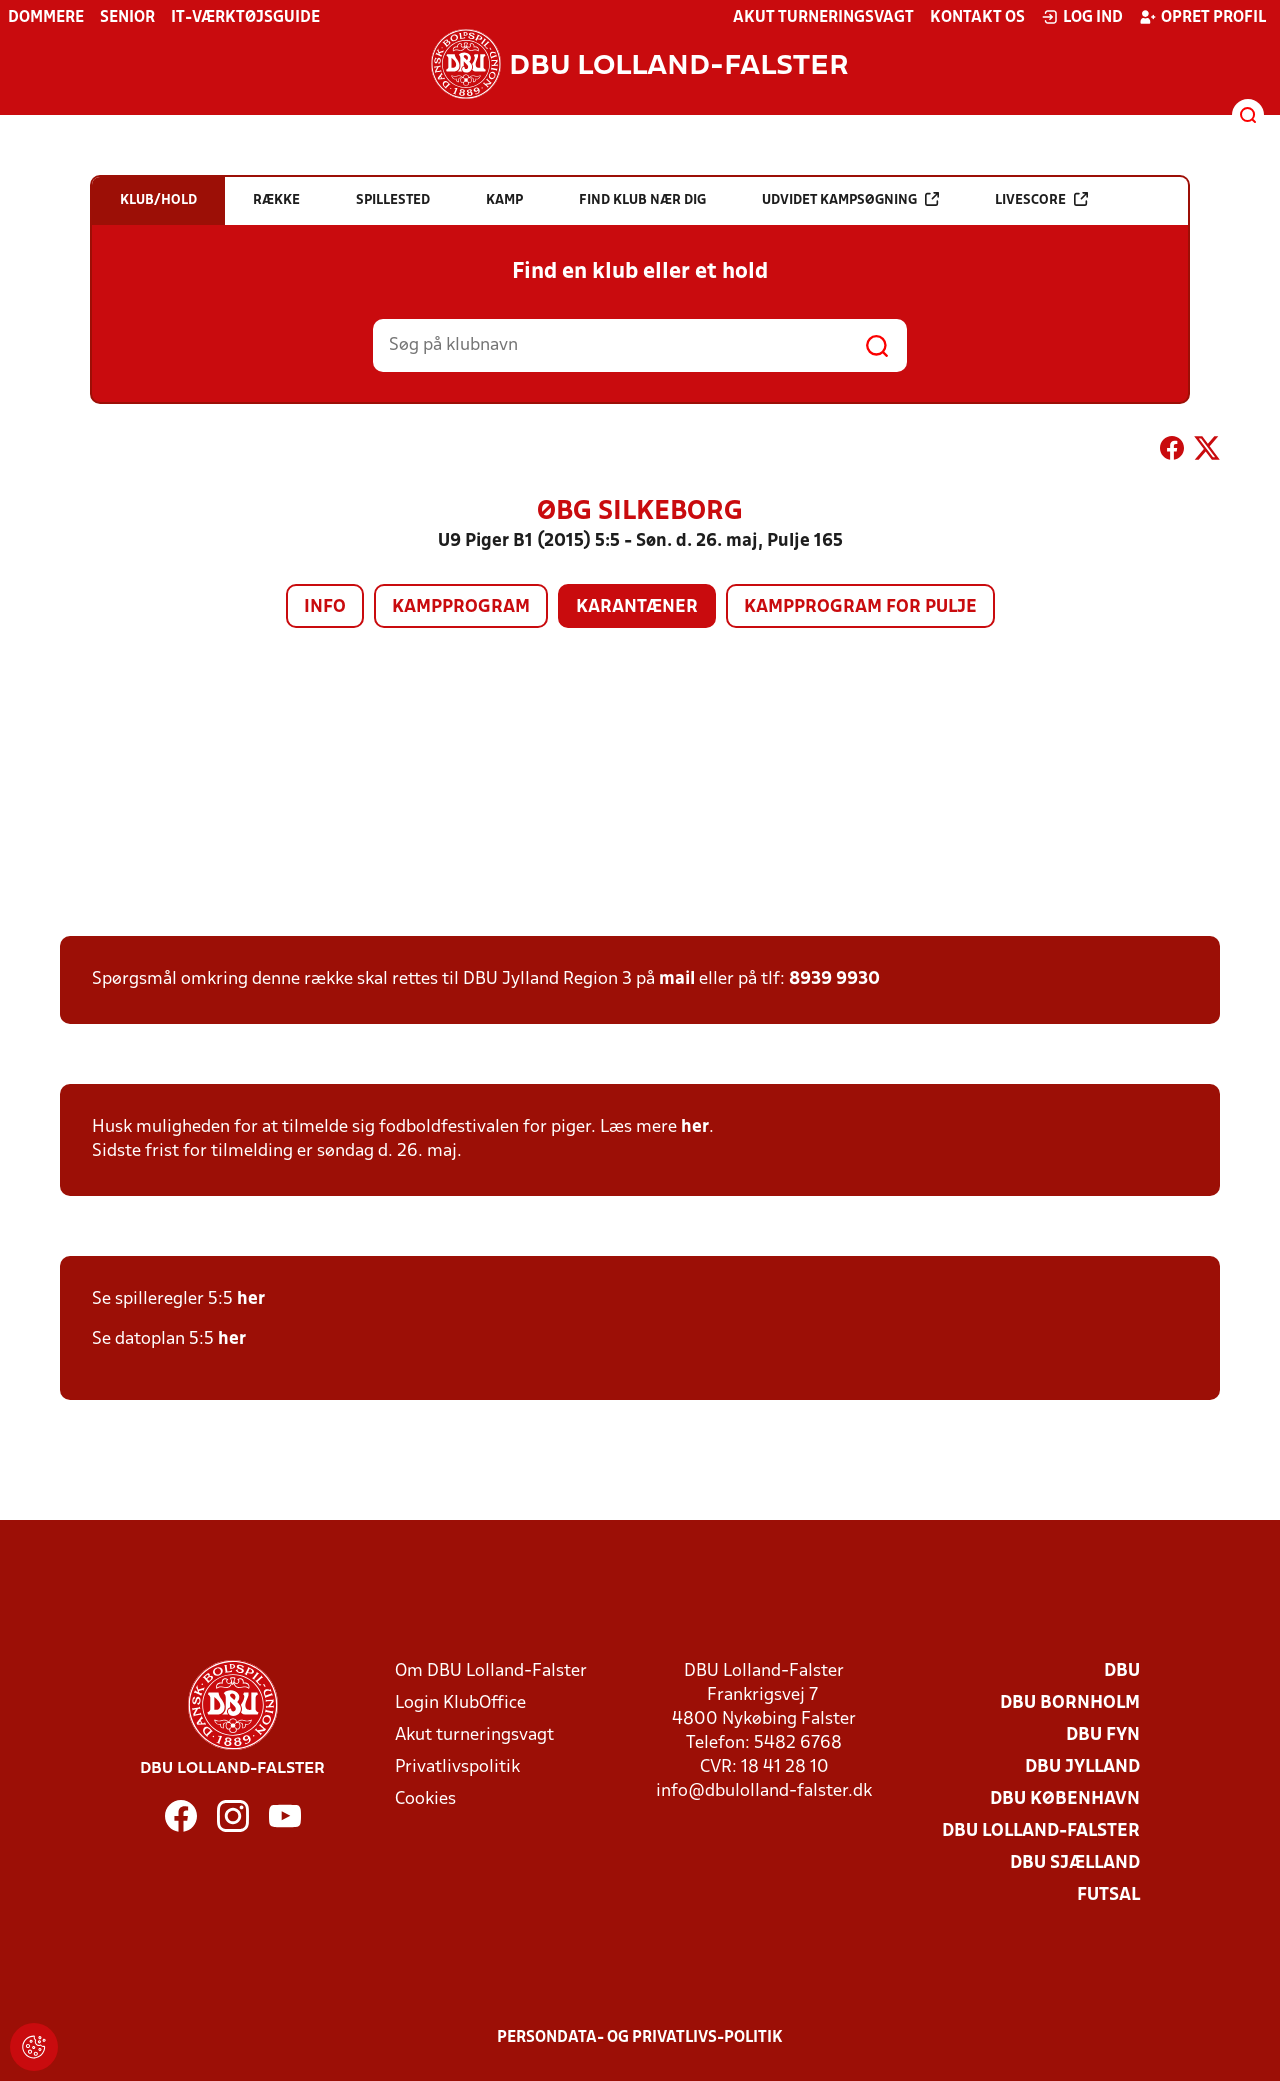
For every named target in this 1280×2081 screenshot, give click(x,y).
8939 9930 (834, 979)
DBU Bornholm (1070, 1703)
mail (677, 979)
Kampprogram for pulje (860, 607)
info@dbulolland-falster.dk (764, 1791)
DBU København (1065, 1799)
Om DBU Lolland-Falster (491, 1671)
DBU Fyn (1103, 1735)
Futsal (1108, 1895)
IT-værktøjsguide (245, 18)
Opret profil (1202, 17)
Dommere (46, 18)
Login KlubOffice (460, 1703)
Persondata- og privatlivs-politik (640, 2038)
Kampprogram (461, 607)
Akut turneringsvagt (823, 18)
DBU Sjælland (1075, 1863)
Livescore (1041, 199)
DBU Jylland (1082, 1767)
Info (325, 607)
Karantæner (637, 607)
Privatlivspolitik (457, 1767)
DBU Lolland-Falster (1041, 1831)
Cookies (425, 1799)
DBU (1122, 1671)
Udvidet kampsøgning (850, 199)
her (695, 1127)
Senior (127, 18)
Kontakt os (977, 18)
